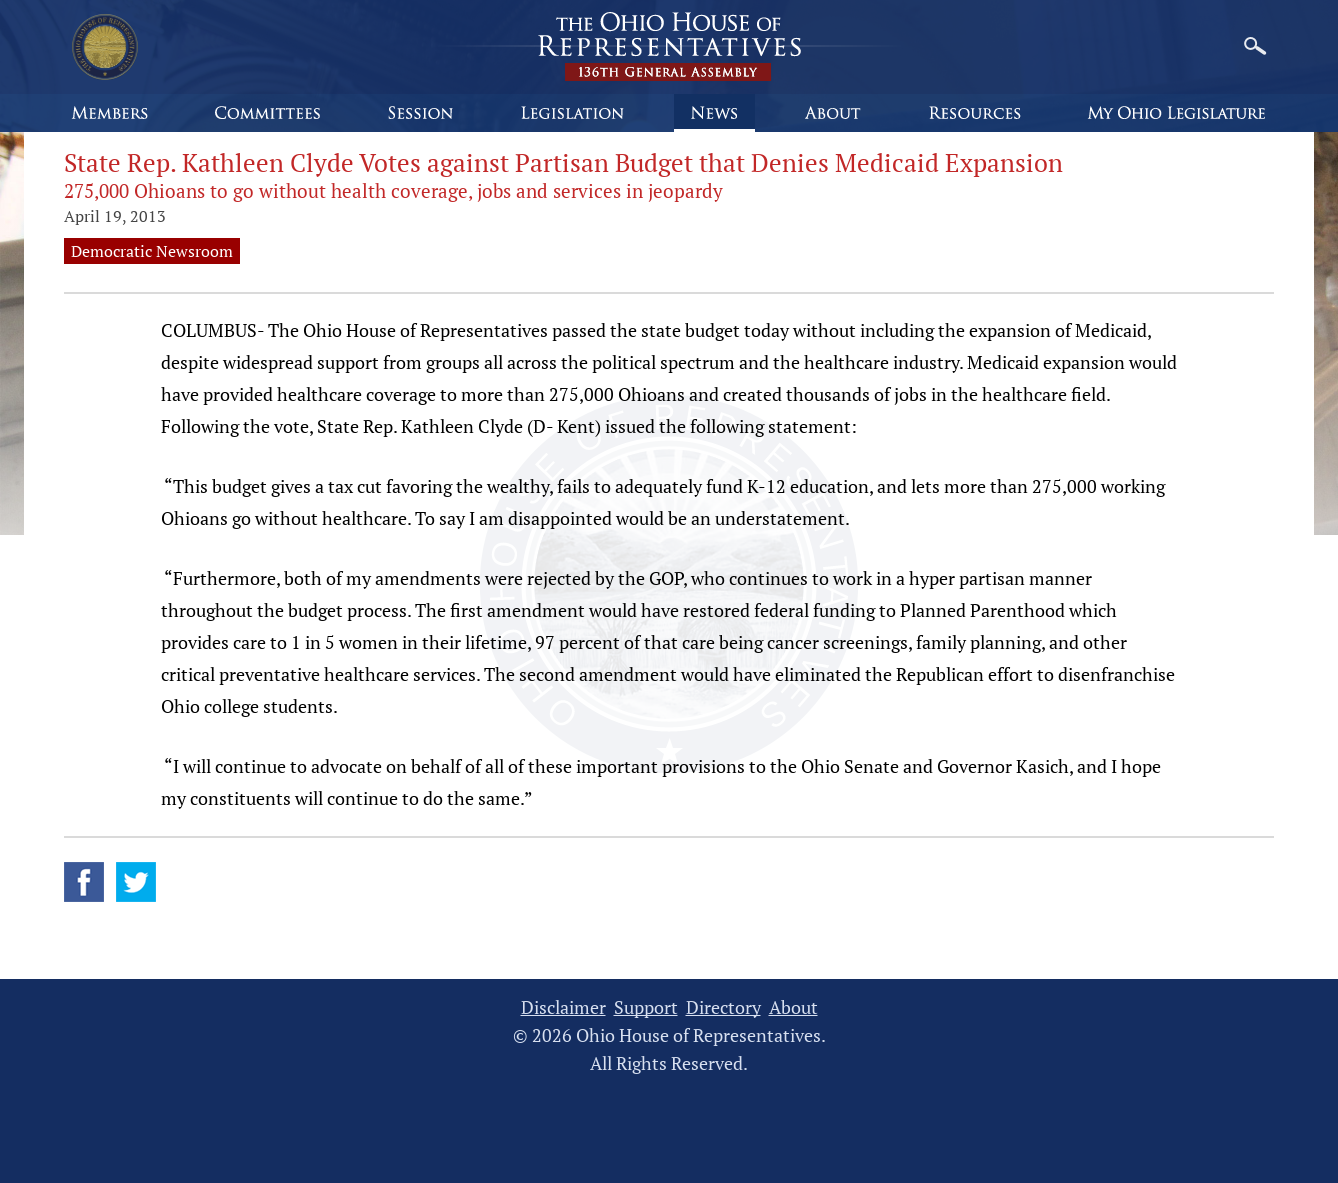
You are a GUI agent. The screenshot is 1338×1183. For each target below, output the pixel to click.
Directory (723, 1007)
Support (646, 1007)
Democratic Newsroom (152, 251)
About (793, 1007)
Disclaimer (563, 1007)
